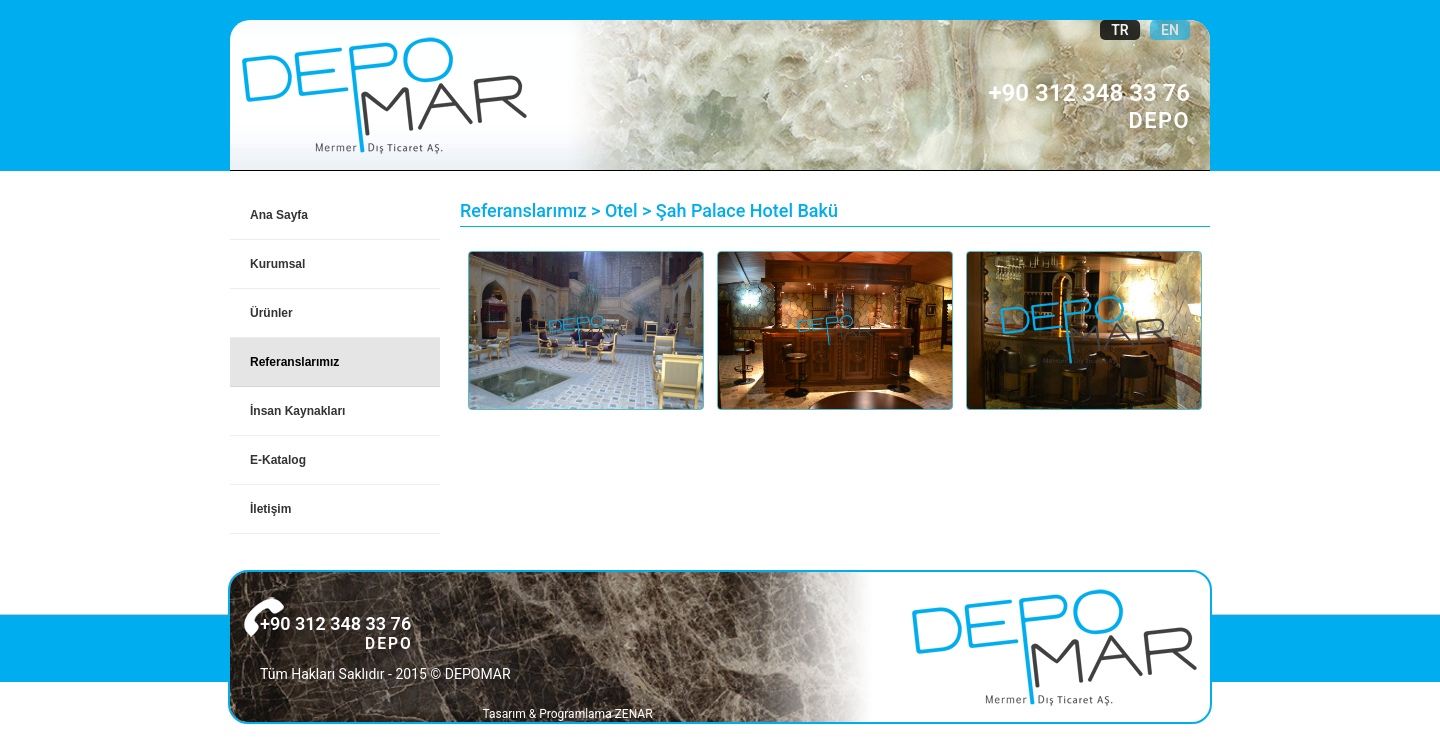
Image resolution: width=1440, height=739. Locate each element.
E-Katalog (278, 460)
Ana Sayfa (279, 215)
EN (1170, 30)
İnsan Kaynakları (297, 411)
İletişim (270, 509)
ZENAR (634, 714)
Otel (621, 210)
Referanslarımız (294, 362)
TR (1120, 30)
